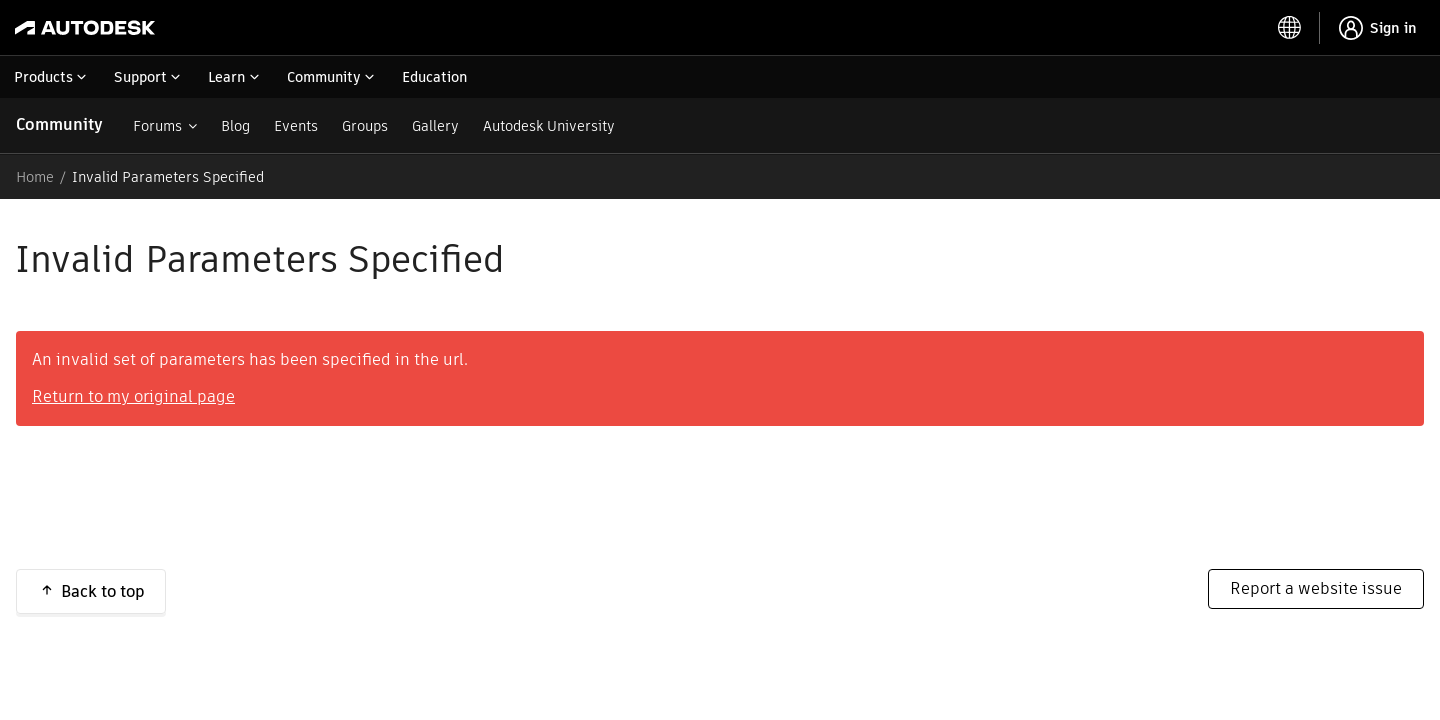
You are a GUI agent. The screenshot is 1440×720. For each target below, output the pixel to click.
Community (59, 124)
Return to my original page (133, 396)
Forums (157, 126)
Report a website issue (1316, 588)
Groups (365, 126)
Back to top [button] (103, 591)
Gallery (435, 126)
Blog (235, 126)
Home (35, 177)
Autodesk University (549, 126)
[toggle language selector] (1290, 28)
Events (296, 126)
